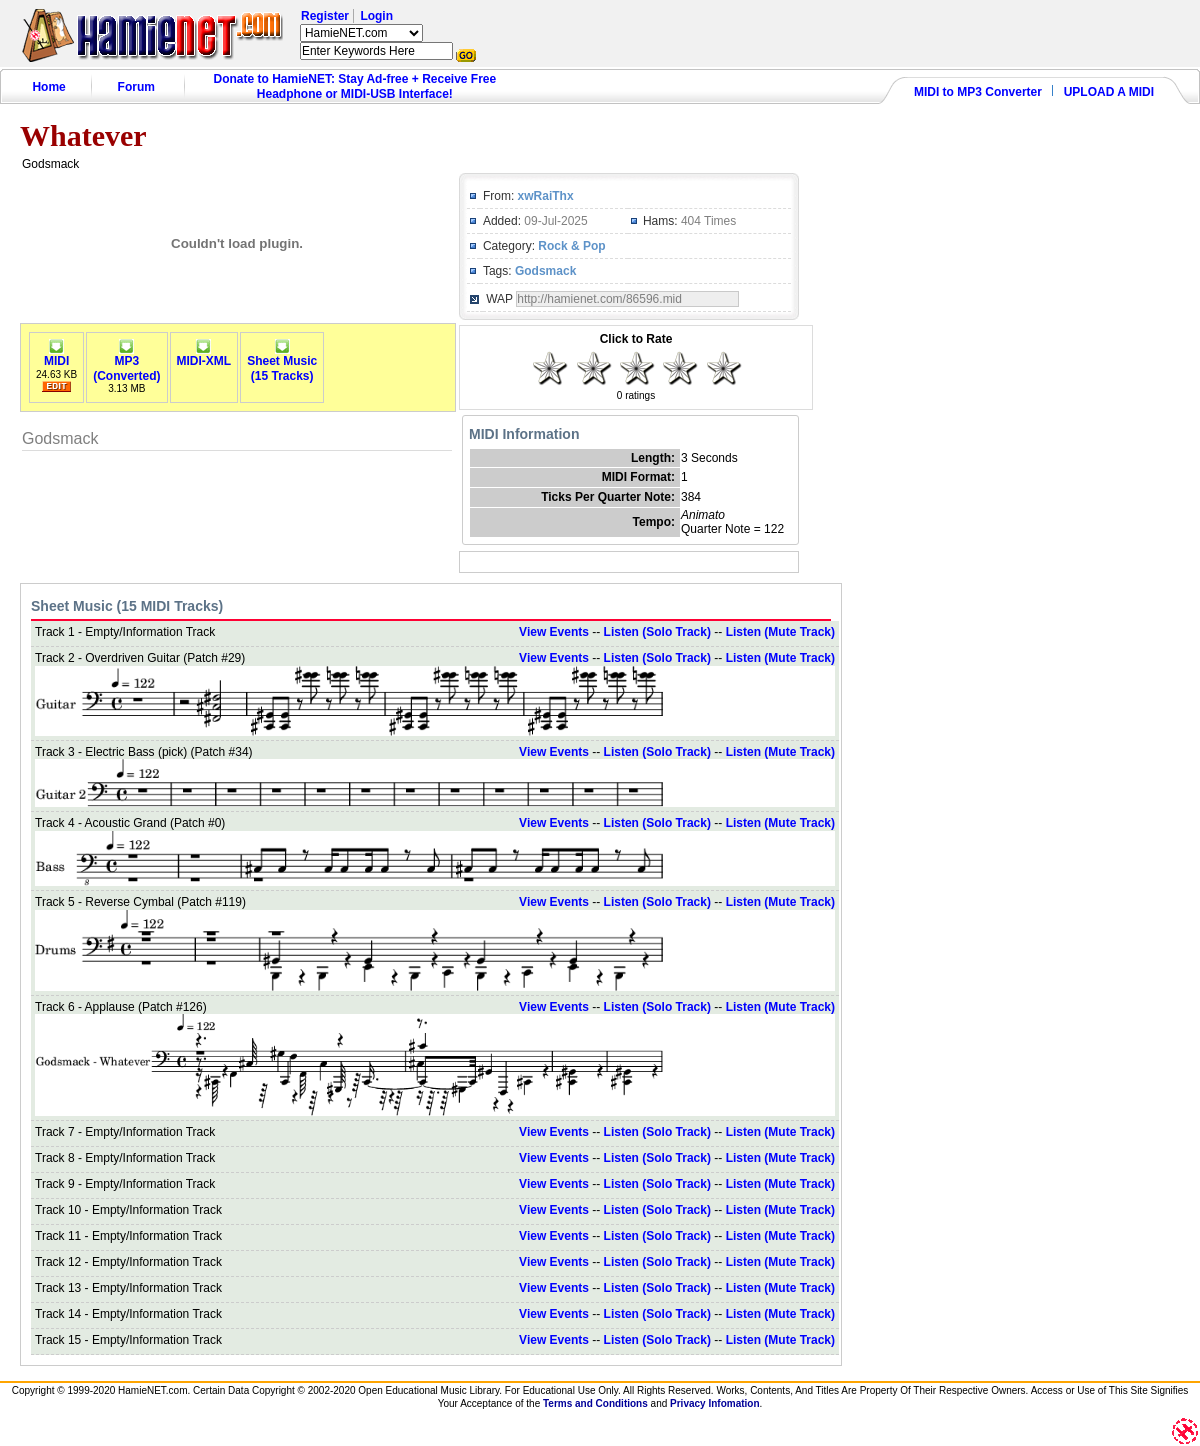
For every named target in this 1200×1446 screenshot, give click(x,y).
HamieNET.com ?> (361, 33)
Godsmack (545, 271)
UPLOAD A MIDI (1109, 92)
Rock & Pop (571, 246)
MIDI (56, 355)
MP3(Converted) (126, 363)
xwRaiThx (546, 196)
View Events (554, 632)
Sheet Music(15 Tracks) (282, 363)
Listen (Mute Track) (780, 632)
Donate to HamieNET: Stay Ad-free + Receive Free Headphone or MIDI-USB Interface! (355, 86)
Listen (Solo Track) (657, 632)
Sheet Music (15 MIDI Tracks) (127, 606)
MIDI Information (524, 434)
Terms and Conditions (595, 1403)
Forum (136, 87)
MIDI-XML (204, 355)
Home (48, 87)
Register (325, 16)
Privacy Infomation (714, 1403)
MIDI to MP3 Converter (978, 92)
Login (376, 16)
